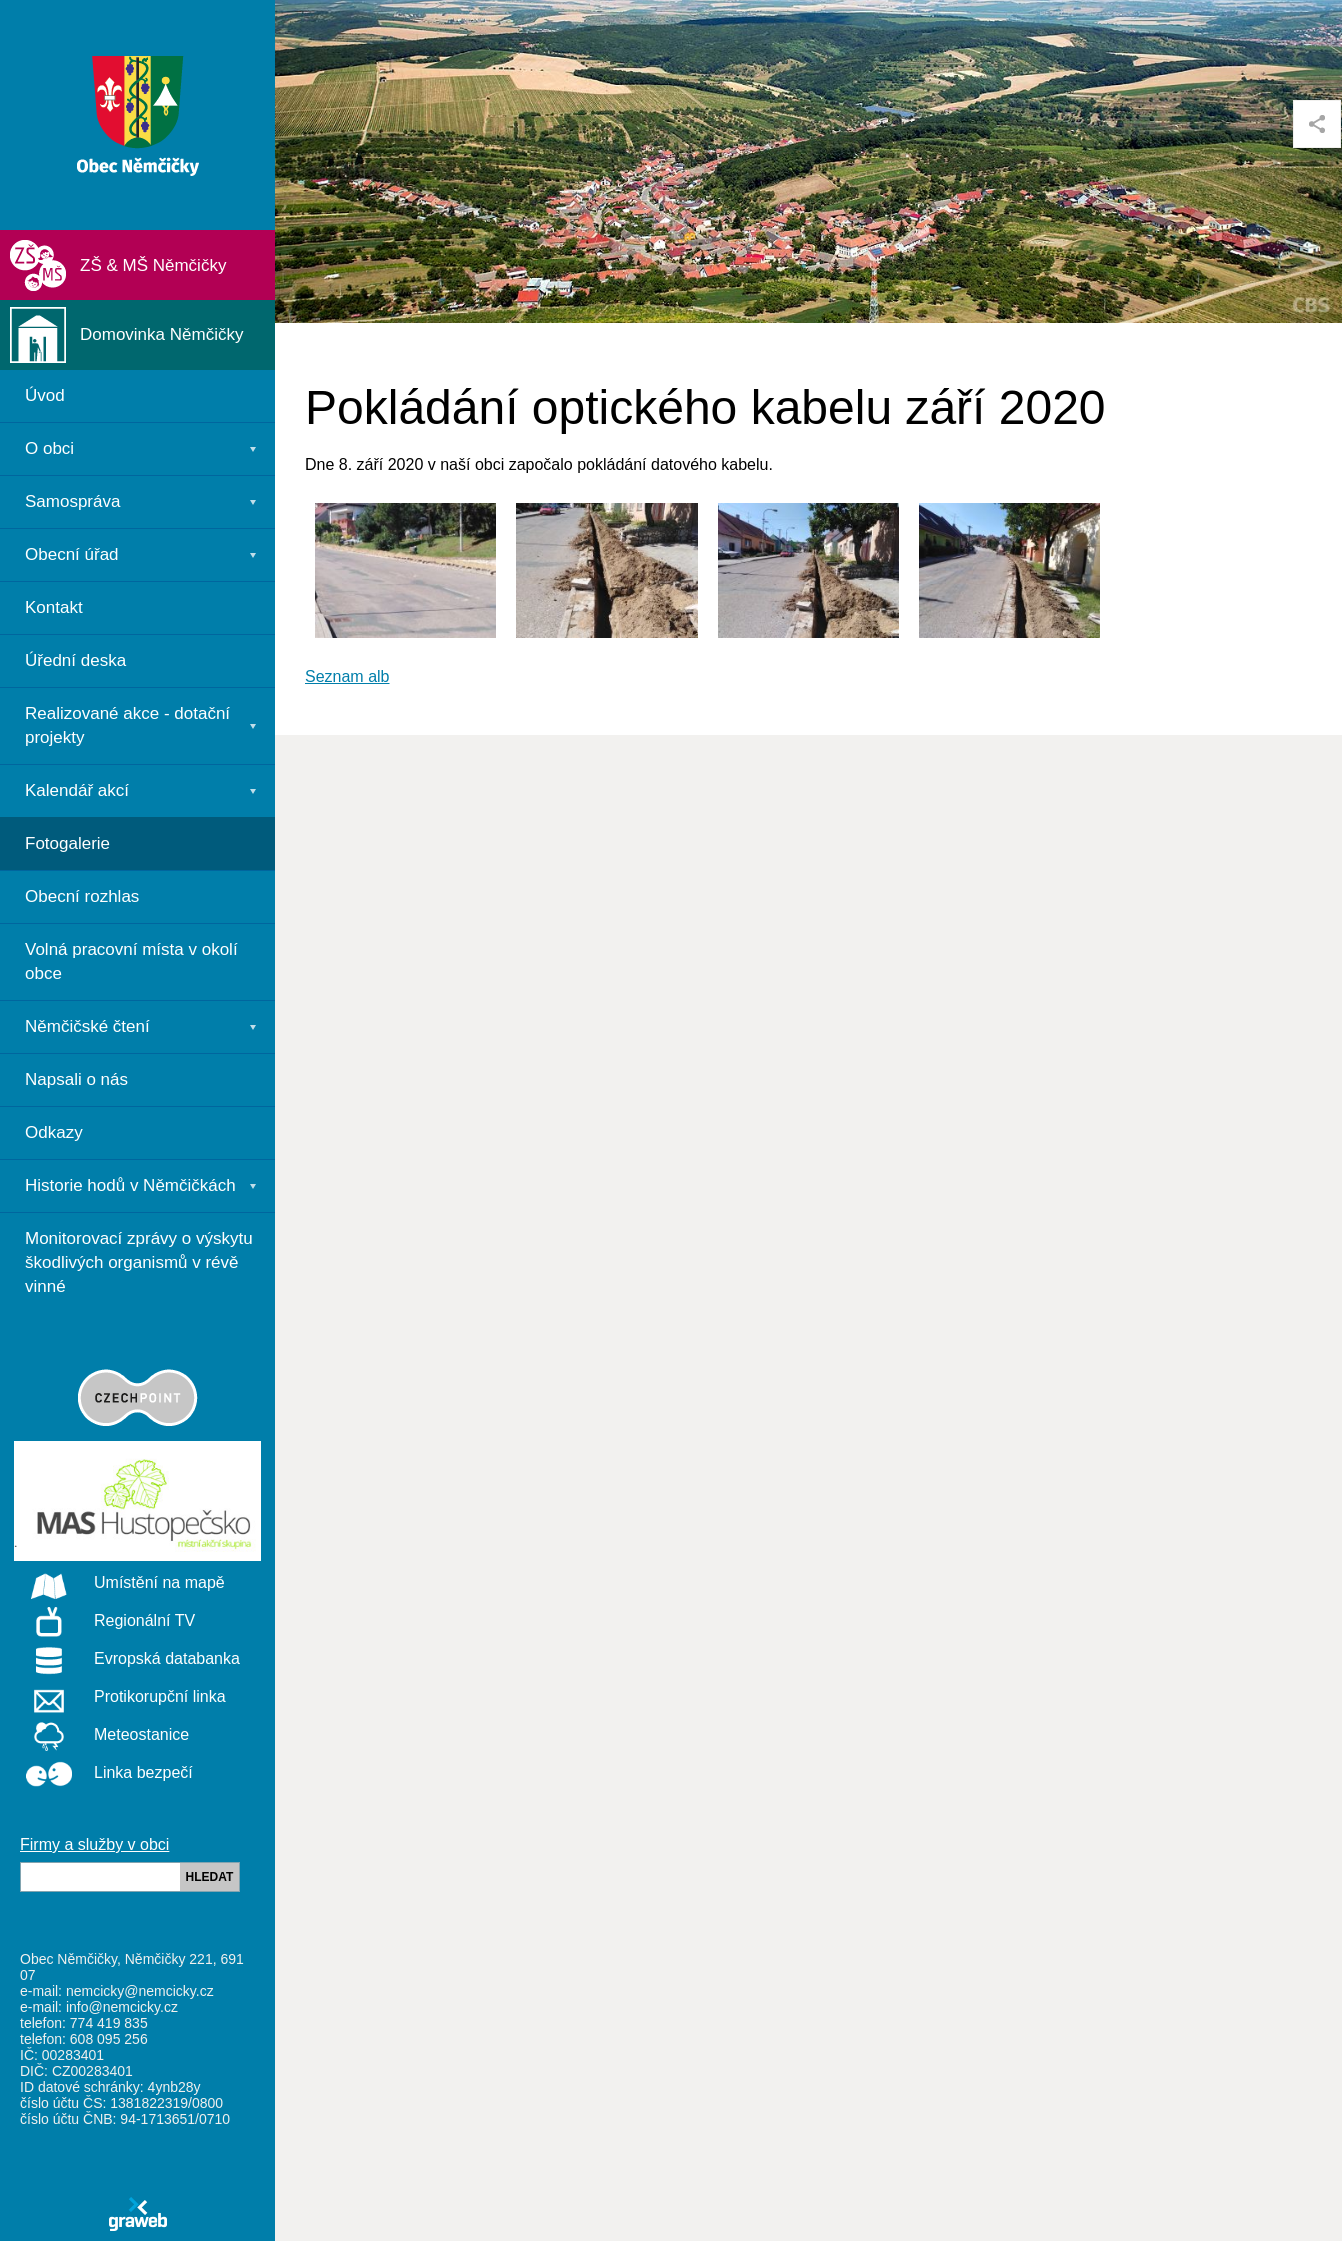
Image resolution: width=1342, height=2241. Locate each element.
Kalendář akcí (77, 790)
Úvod (45, 395)
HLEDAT (210, 1877)
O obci (49, 448)
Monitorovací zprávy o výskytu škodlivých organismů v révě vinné (139, 1262)
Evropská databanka (127, 1660)
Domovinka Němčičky (161, 334)
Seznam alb (347, 676)
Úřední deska (75, 660)
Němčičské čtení (87, 1026)
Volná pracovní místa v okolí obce (131, 961)
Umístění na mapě (119, 1584)
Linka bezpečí (103, 1774)
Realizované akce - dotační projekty (127, 725)
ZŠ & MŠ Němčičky (153, 265)
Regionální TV (104, 1622)
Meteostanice (101, 1736)
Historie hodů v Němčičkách (130, 1185)
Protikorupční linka (120, 1698)
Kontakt (54, 607)
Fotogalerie (67, 843)
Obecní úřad (72, 554)
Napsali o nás (76, 1079)
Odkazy (54, 1132)
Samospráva (72, 501)
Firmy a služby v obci (94, 1844)
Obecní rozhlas (82, 896)
